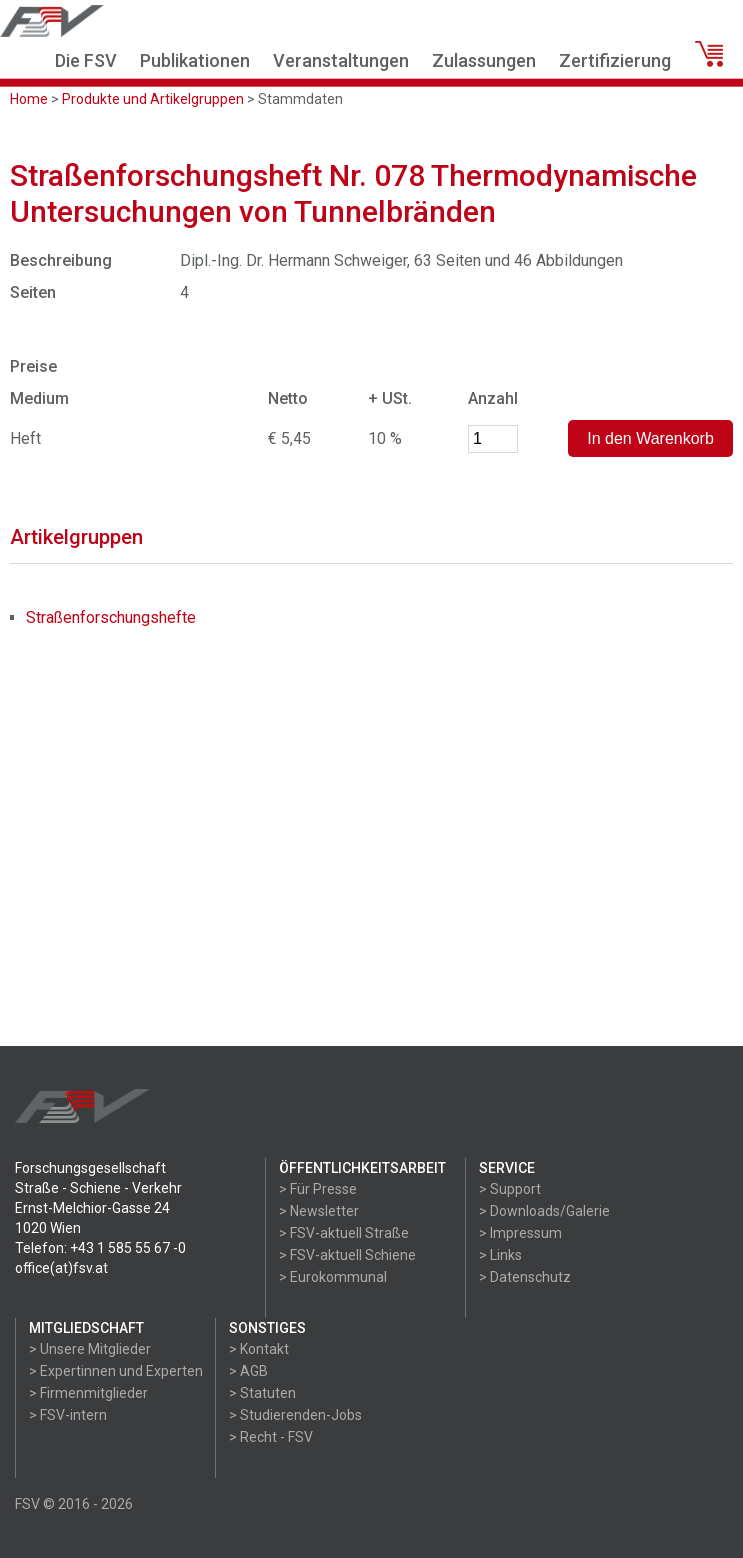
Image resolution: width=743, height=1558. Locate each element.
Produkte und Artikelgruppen (153, 99)
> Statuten (262, 1393)
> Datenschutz (525, 1277)
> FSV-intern (68, 1415)
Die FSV (86, 60)
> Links (500, 1255)
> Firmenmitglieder (88, 1393)
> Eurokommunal (333, 1277)
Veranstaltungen (341, 60)
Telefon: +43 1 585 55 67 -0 (100, 1248)
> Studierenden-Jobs (295, 1415)
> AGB (248, 1371)
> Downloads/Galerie (544, 1211)
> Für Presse (318, 1189)
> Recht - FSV (271, 1437)
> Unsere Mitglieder (90, 1349)
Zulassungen (484, 60)
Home (29, 99)
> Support (510, 1189)
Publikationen (195, 60)
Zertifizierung (615, 60)
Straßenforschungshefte (111, 617)
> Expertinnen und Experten (116, 1371)
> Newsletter (319, 1211)
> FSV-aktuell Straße (344, 1233)
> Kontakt (259, 1349)
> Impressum (520, 1233)
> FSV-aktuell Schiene (347, 1255)
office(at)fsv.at (61, 1268)
